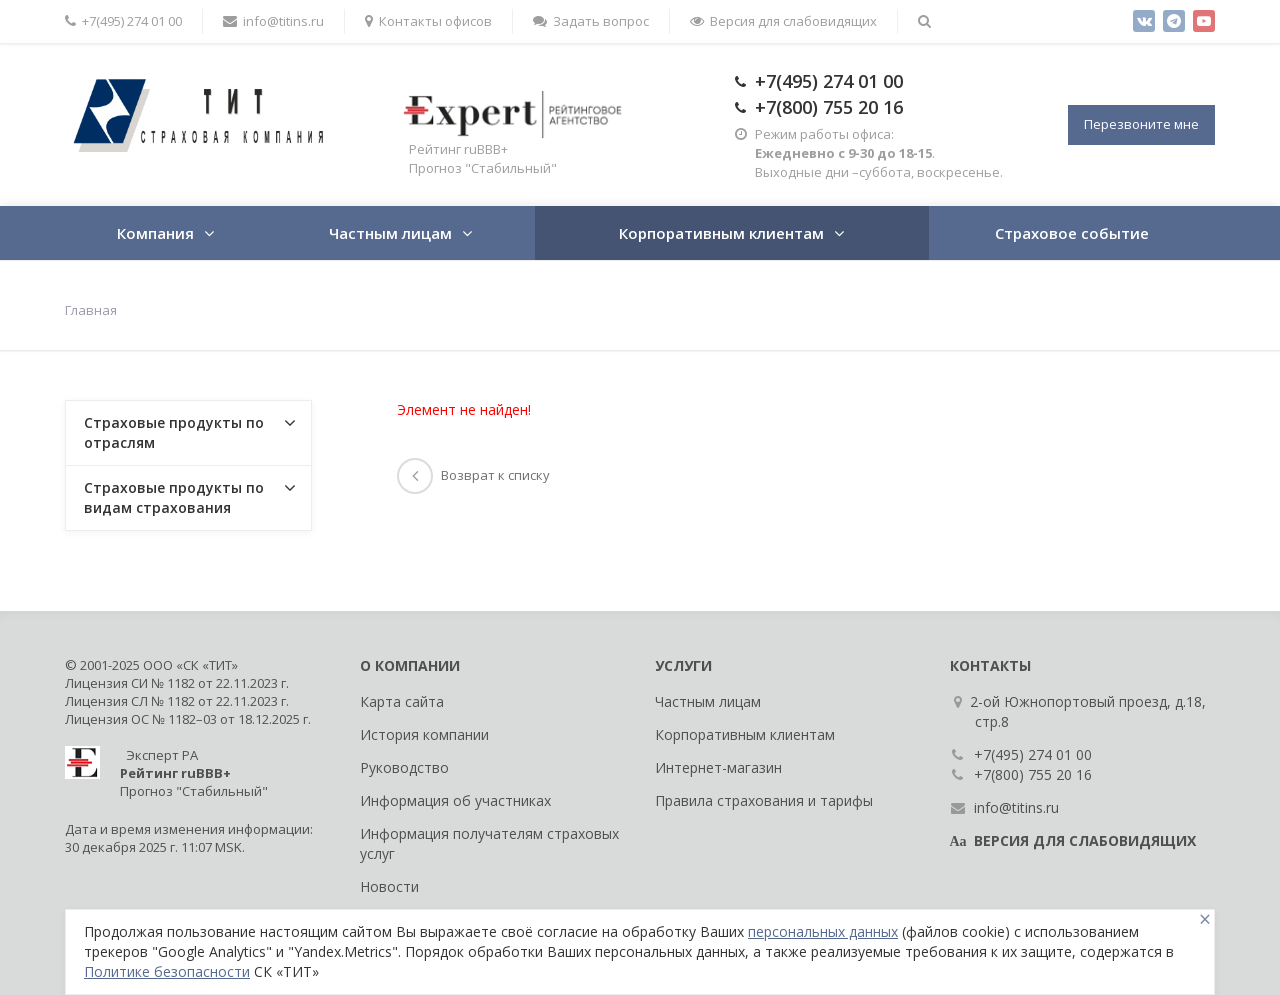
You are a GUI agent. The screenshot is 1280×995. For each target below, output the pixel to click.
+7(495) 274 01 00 (123, 21)
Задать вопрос (591, 21)
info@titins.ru (273, 21)
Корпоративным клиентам (721, 233)
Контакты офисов (428, 21)
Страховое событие (1072, 233)
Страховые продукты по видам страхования (174, 497)
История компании (424, 734)
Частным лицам (390, 233)
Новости (389, 886)
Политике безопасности (167, 971)
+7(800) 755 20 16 (829, 107)
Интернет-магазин (718, 767)
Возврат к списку (473, 475)
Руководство (404, 767)
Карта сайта (402, 701)
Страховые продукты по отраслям (174, 432)
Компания (155, 233)
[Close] (1205, 919)
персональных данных (823, 931)
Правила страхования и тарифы (764, 800)
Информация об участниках (455, 800)
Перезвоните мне (1141, 124)
